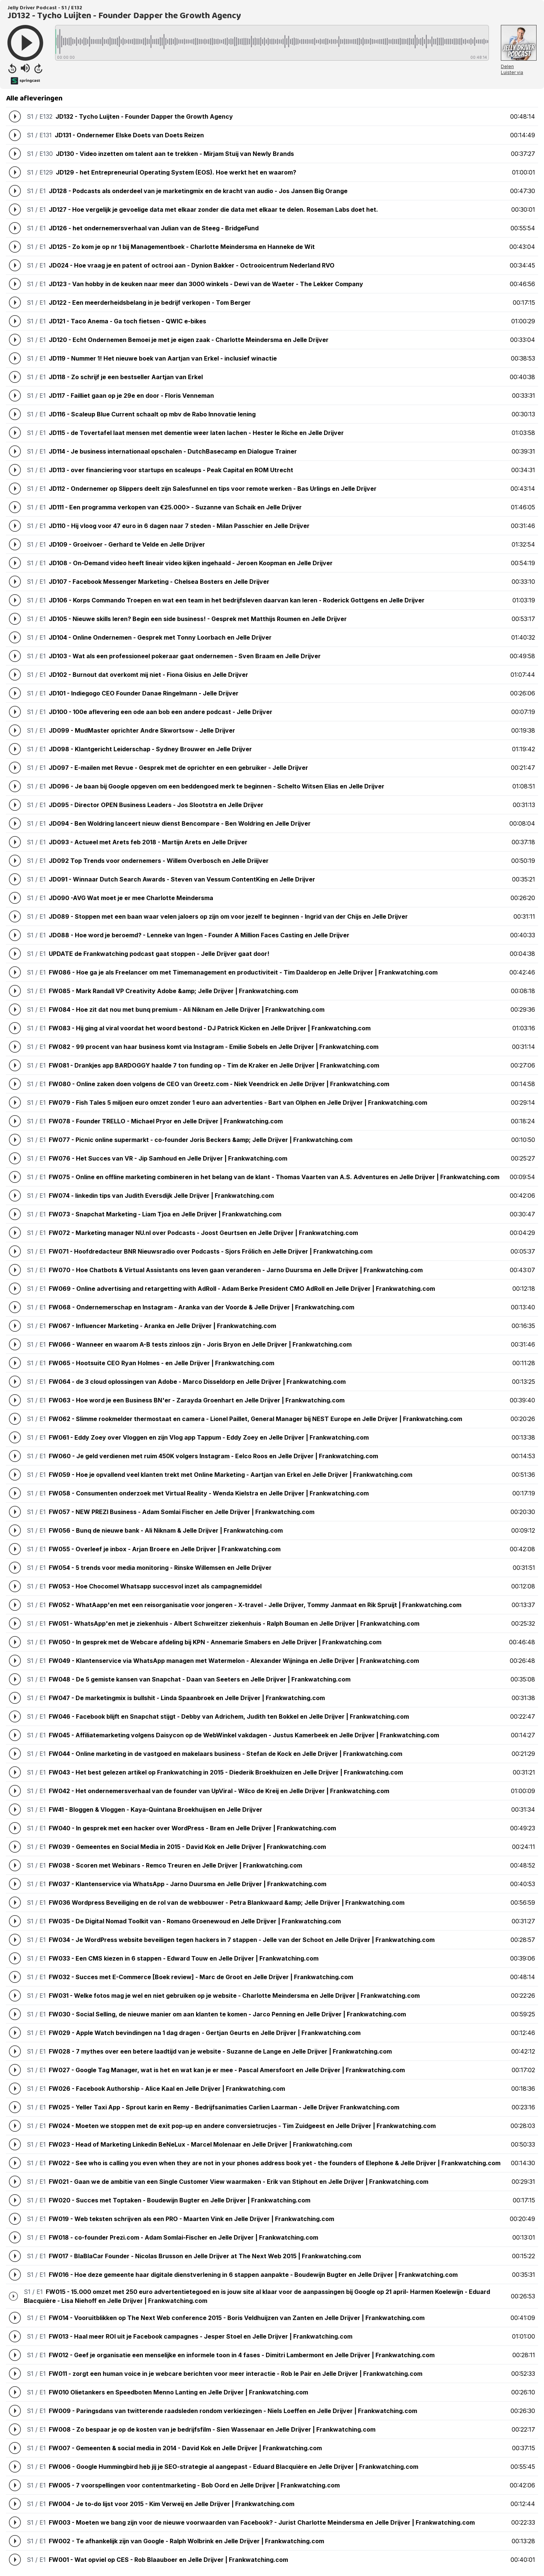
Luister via (512, 72)
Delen (507, 66)
